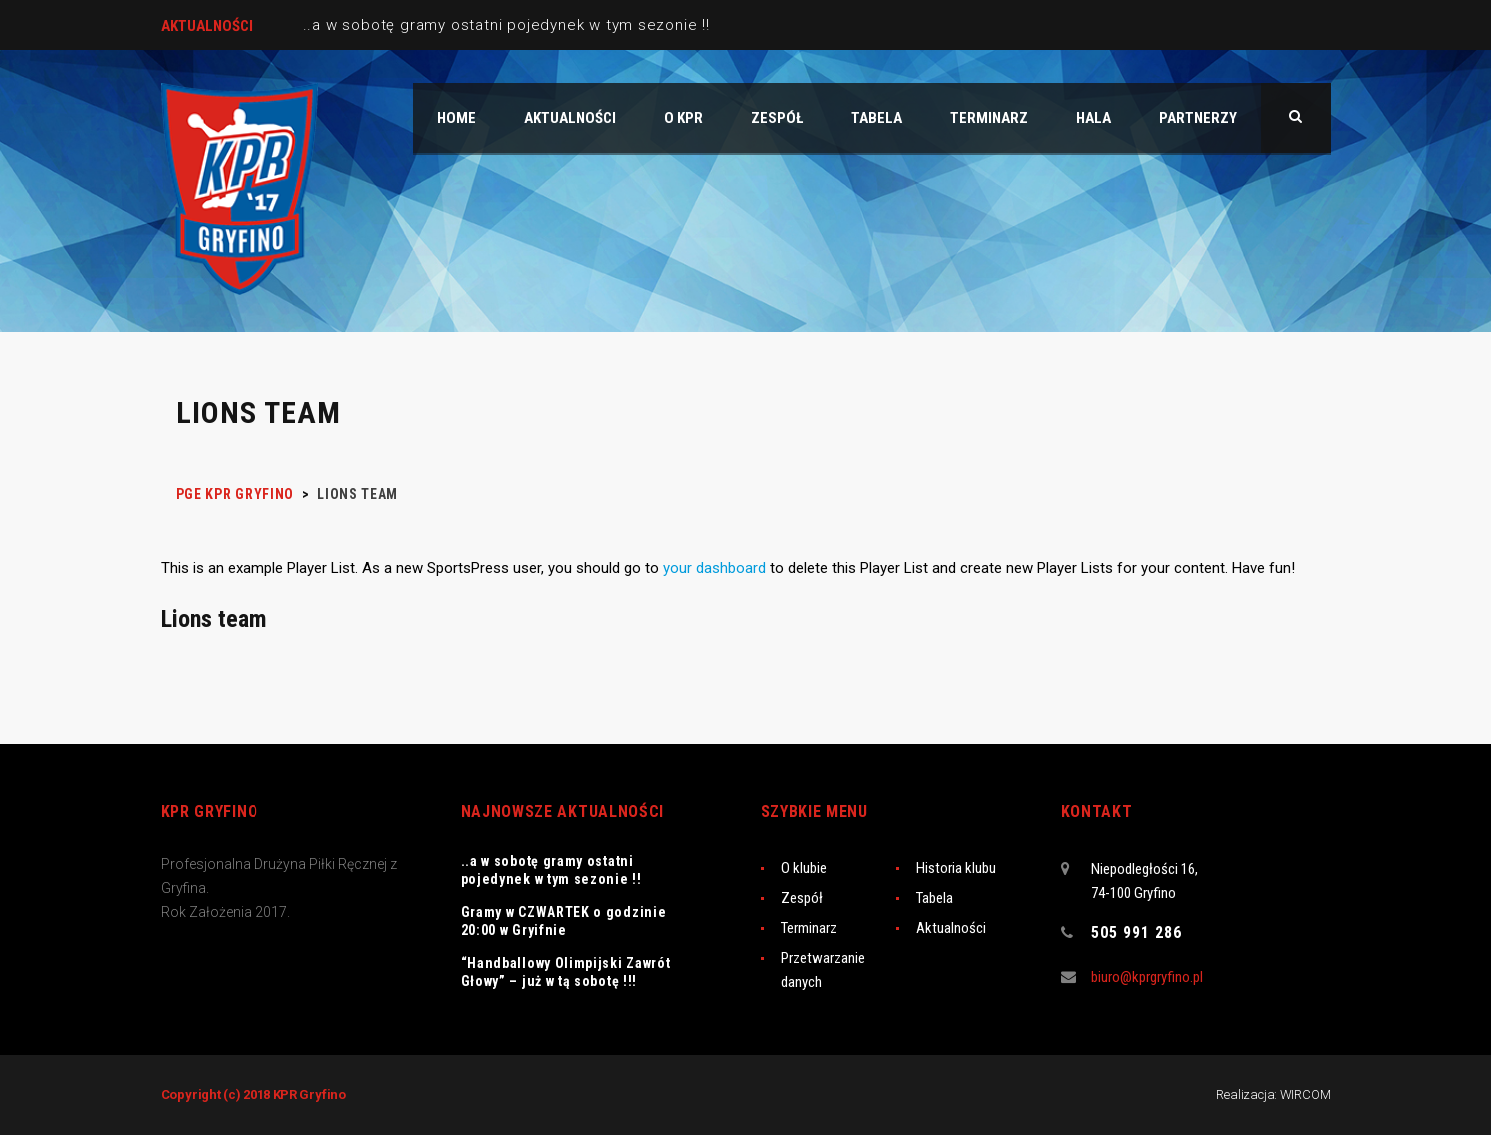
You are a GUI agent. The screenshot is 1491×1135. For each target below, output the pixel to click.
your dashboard (714, 568)
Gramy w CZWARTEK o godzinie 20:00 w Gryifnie (564, 921)
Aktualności (951, 928)
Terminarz (809, 928)
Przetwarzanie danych (823, 970)
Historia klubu (956, 868)
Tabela (934, 898)
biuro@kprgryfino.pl (1147, 977)
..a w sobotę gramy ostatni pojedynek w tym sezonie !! (506, 25)
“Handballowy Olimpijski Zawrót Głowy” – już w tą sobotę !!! (566, 972)
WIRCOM (1305, 1094)
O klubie (804, 868)
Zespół (802, 898)
